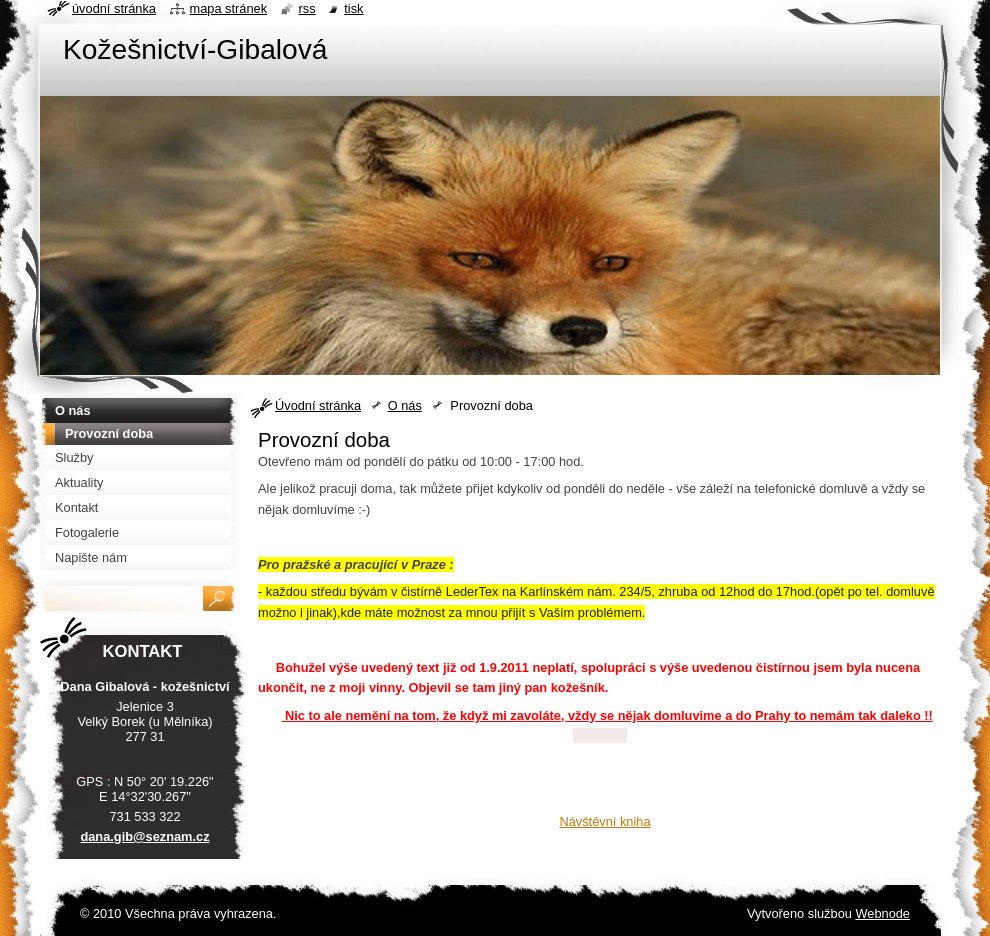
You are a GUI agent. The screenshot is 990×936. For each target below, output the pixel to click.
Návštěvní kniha (604, 821)
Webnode (882, 913)
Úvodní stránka (318, 405)
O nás (405, 405)
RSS (307, 8)
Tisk (353, 8)
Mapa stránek (229, 8)
